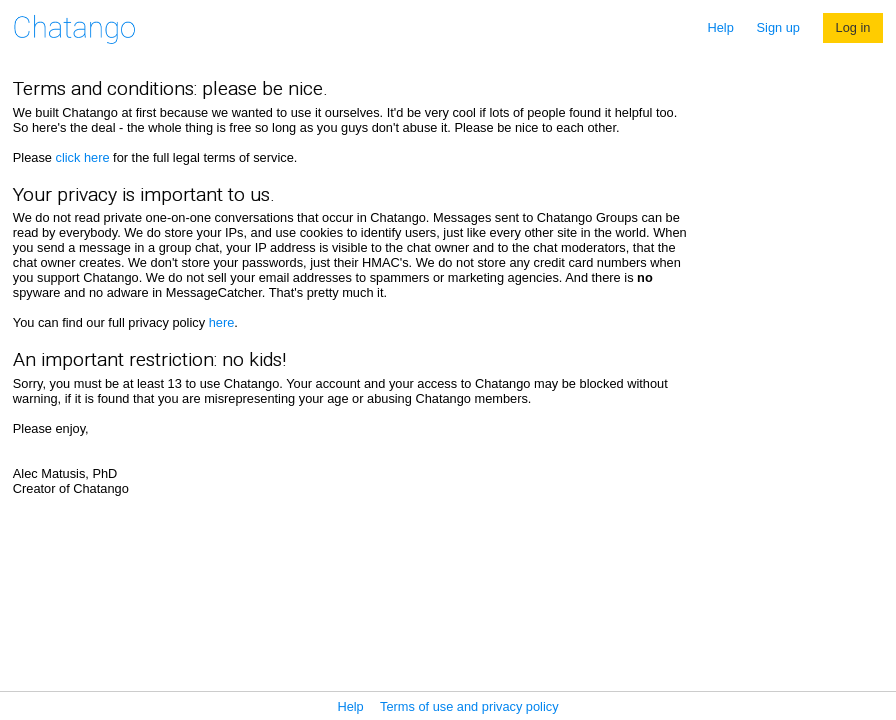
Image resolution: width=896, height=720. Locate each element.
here (222, 322)
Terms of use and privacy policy (469, 706)
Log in (853, 27)
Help (721, 27)
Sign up (778, 27)
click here (82, 157)
